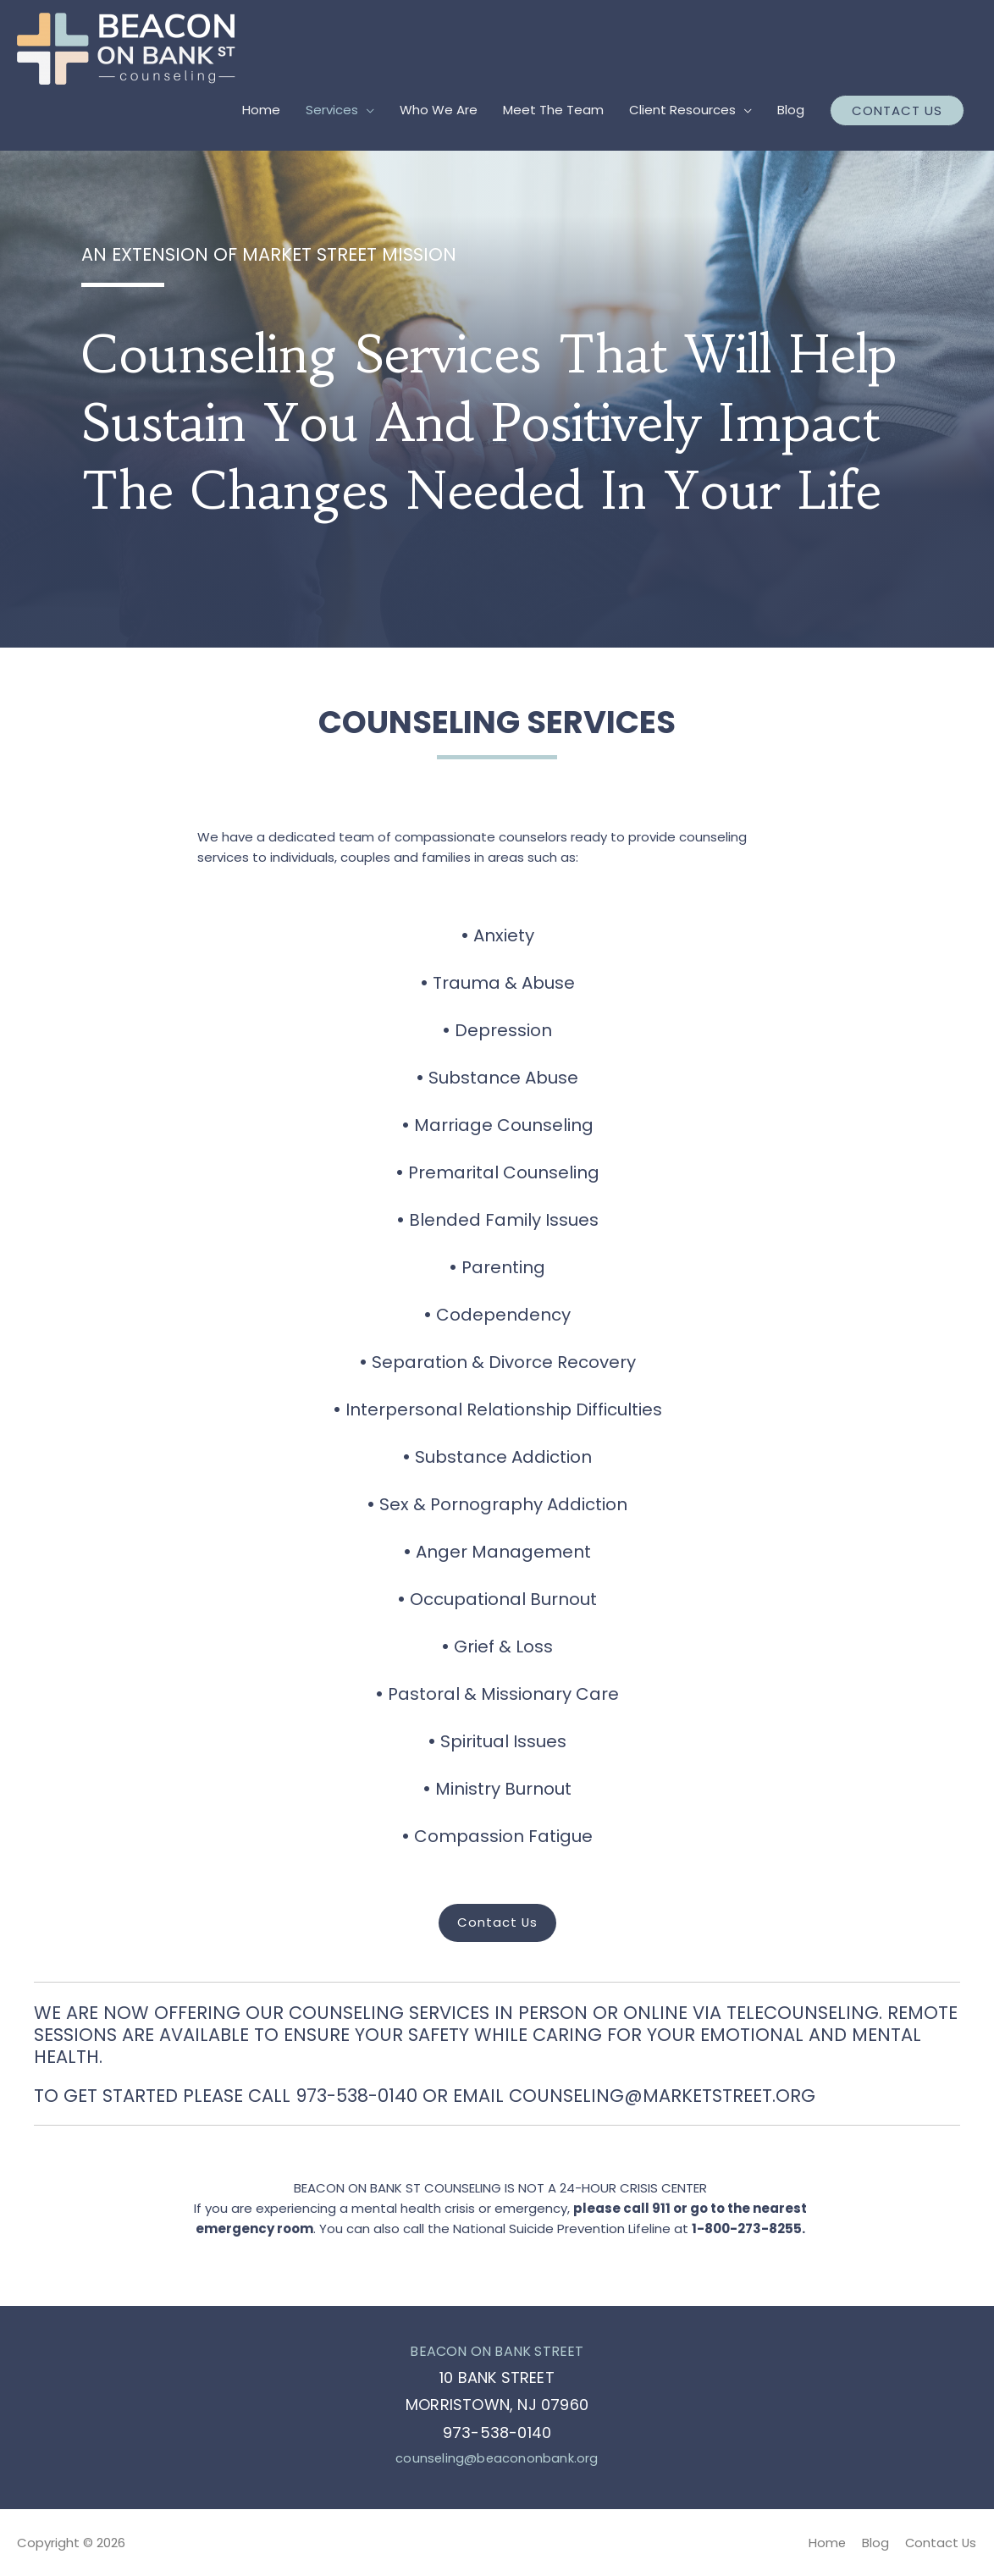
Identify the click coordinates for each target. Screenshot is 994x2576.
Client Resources (682, 110)
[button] (497, 1923)
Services (332, 110)
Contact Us (940, 2542)
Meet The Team (553, 110)
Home (261, 110)
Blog (790, 110)
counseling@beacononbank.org (497, 2458)
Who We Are (439, 110)
